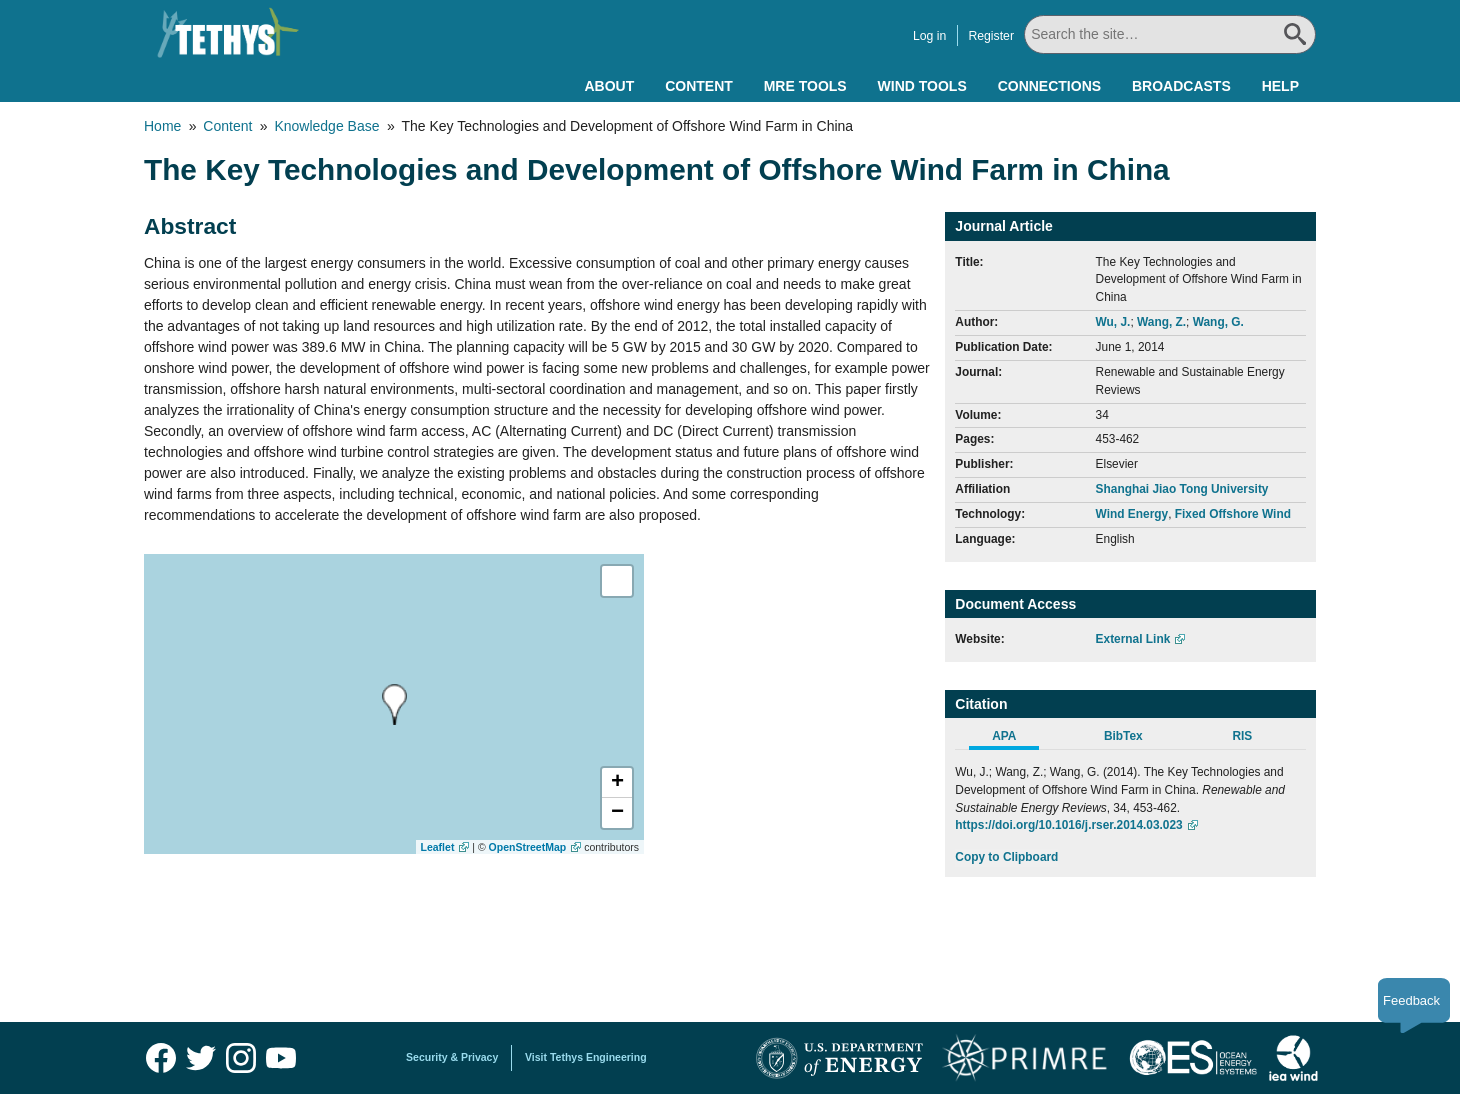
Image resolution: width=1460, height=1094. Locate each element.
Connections (1049, 86)
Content (699, 86)
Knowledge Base (326, 126)
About (609, 86)
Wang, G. (1218, 322)
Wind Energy (1132, 514)
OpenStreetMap (528, 847)
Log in (929, 36)
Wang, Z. (1161, 322)
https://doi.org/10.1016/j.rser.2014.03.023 (1068, 825)
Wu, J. (1113, 322)
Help (1280, 86)
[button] (617, 783)
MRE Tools (805, 86)
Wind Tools (922, 86)
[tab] (1014, 739)
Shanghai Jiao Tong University (1182, 489)
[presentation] (394, 704)
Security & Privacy (452, 1057)
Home (162, 126)
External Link (1133, 639)
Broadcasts (1181, 86)
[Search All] (1170, 34)
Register (991, 36)
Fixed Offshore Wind (1233, 514)
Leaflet (438, 847)
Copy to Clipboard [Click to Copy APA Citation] (1006, 857)
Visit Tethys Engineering (586, 1057)
